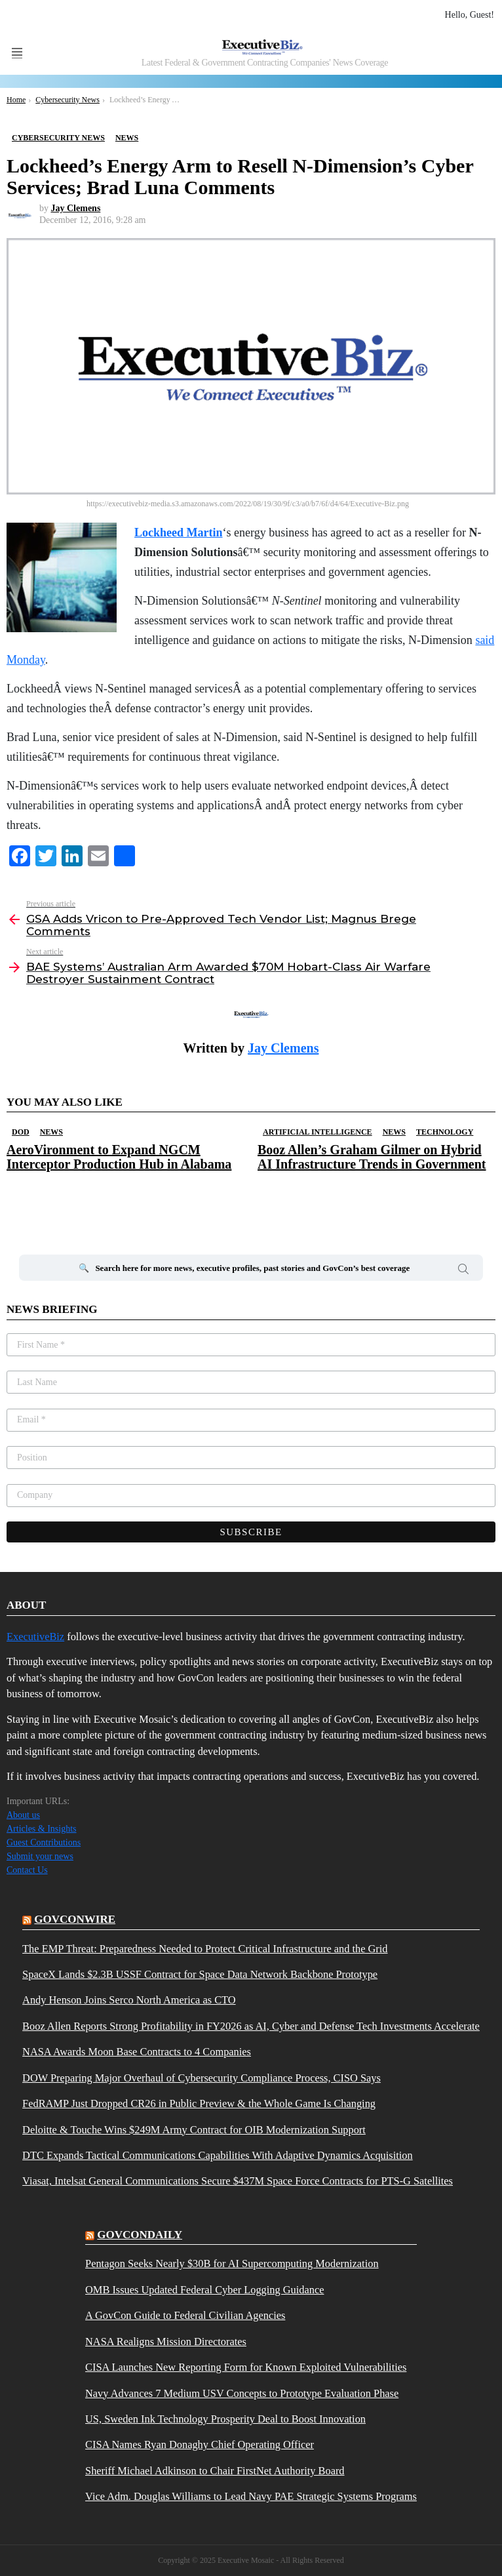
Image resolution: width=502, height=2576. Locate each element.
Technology (444, 1132)
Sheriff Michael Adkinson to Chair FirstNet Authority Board (214, 2471)
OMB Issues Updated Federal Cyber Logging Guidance (204, 2290)
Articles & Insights (42, 1829)
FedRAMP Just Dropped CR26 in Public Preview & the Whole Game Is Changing (199, 2104)
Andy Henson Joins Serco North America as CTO (128, 2000)
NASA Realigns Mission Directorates (165, 2342)
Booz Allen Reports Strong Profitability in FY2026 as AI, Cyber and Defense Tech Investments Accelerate (251, 2026)
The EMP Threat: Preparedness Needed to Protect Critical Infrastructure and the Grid (204, 1949)
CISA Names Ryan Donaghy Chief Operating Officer (199, 2445)
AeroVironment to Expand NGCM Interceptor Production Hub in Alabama (119, 1156)
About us (23, 1815)
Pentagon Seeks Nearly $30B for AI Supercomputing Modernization (232, 2264)
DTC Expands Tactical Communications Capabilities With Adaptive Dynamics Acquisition (217, 2156)
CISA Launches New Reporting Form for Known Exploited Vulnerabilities (245, 2367)
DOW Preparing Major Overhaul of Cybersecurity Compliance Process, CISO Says (201, 2078)
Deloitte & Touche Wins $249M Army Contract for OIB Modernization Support (194, 2130)
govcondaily (139, 2234)
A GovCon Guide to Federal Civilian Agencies (185, 2316)
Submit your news (40, 1856)
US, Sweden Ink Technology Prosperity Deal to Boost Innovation (225, 2419)
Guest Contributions (44, 1842)
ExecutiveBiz (35, 1636)
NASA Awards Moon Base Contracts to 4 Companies (136, 2052)
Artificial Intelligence (317, 1132)
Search (463, 1271)
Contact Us (27, 1870)
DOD (20, 1132)
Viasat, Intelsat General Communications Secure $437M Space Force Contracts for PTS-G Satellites (237, 2181)
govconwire (74, 1919)
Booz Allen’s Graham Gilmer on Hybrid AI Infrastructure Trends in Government (372, 1156)
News (51, 1132)
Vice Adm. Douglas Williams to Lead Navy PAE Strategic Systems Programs (251, 2497)
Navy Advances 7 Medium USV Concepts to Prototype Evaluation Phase (241, 2394)
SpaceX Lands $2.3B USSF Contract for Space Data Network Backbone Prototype (199, 1975)
